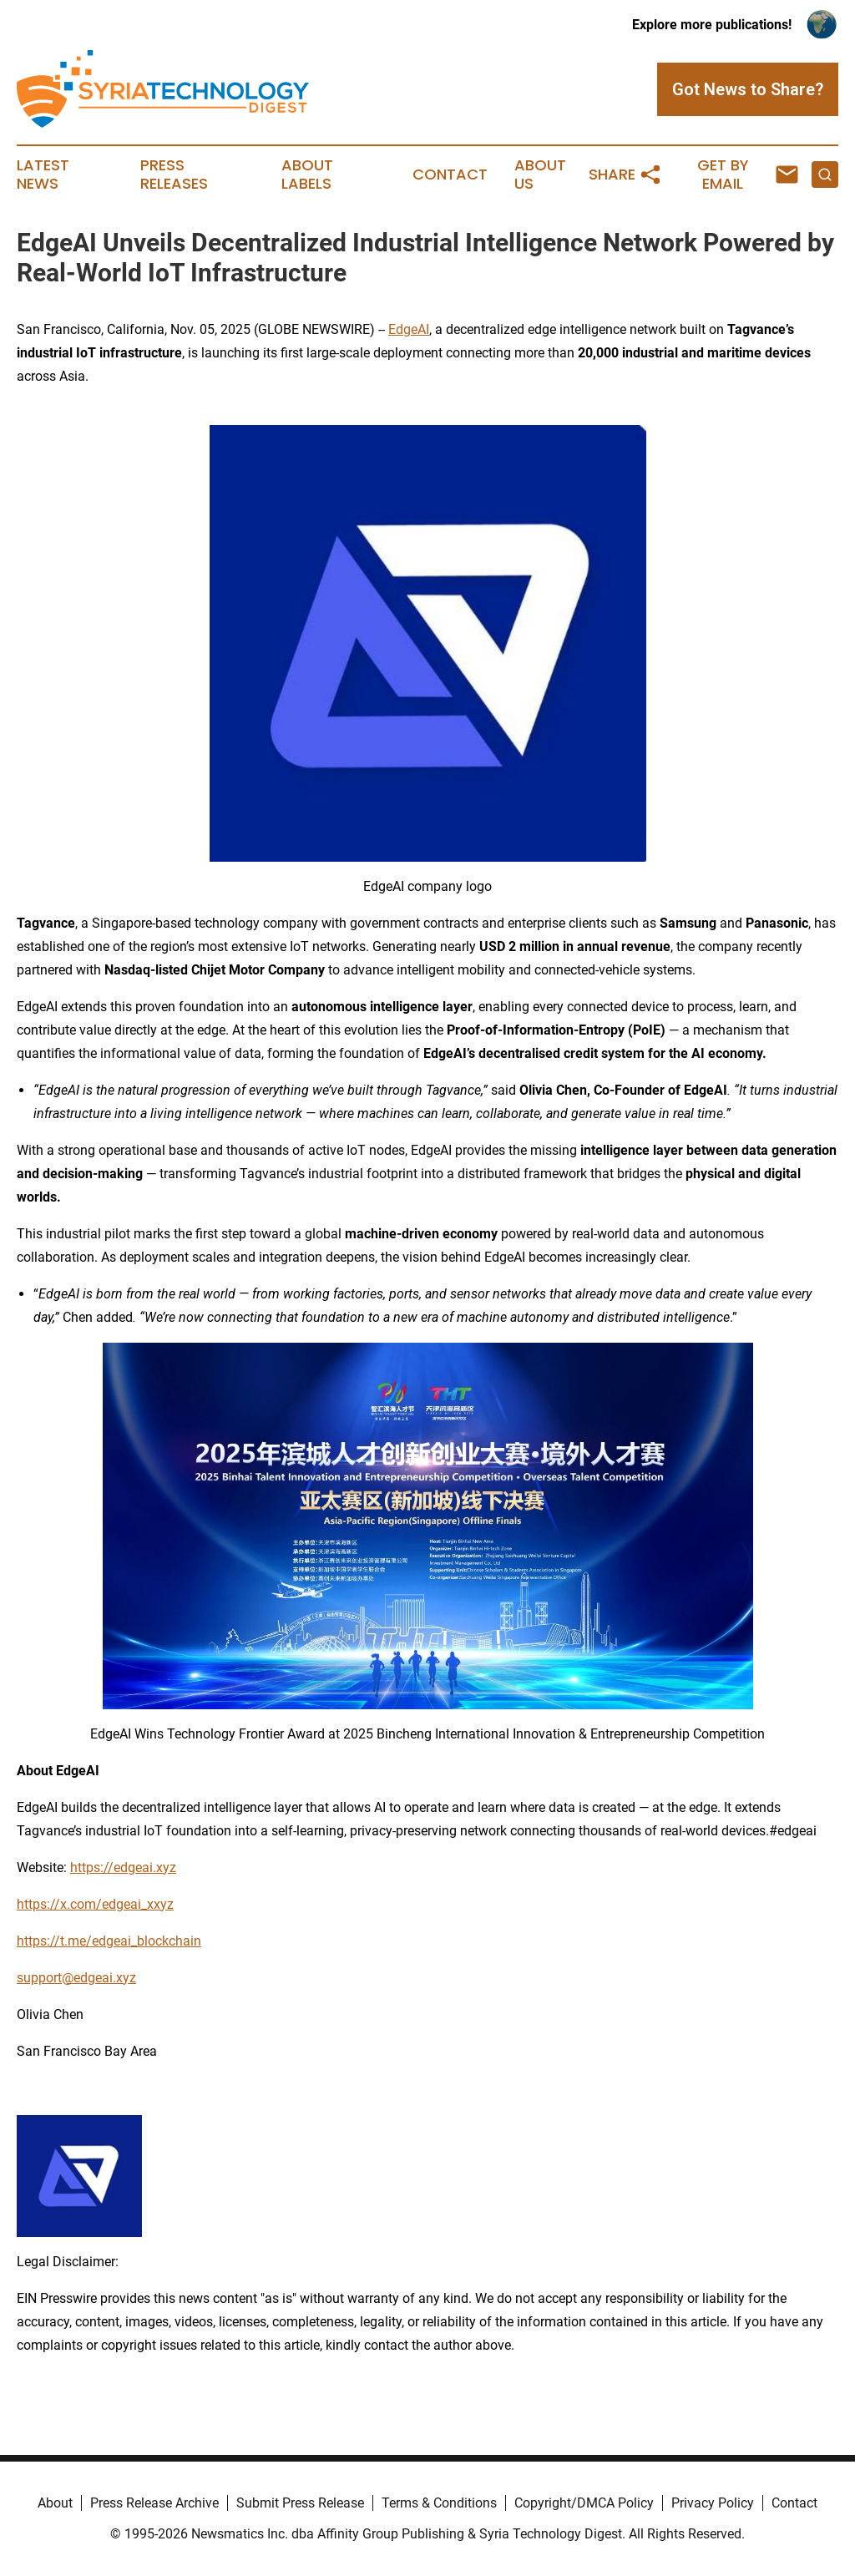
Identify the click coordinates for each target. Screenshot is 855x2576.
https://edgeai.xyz (123, 1867)
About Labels (307, 174)
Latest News (43, 174)
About (55, 2503)
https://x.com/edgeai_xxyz (95, 1904)
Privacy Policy (712, 2503)
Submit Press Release (300, 2503)
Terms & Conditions (439, 2503)
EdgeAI (408, 329)
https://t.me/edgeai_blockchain (109, 1941)
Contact (450, 174)
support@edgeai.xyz (76, 1978)
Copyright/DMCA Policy (584, 2503)
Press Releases (174, 174)
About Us (540, 174)
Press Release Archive (154, 2503)
